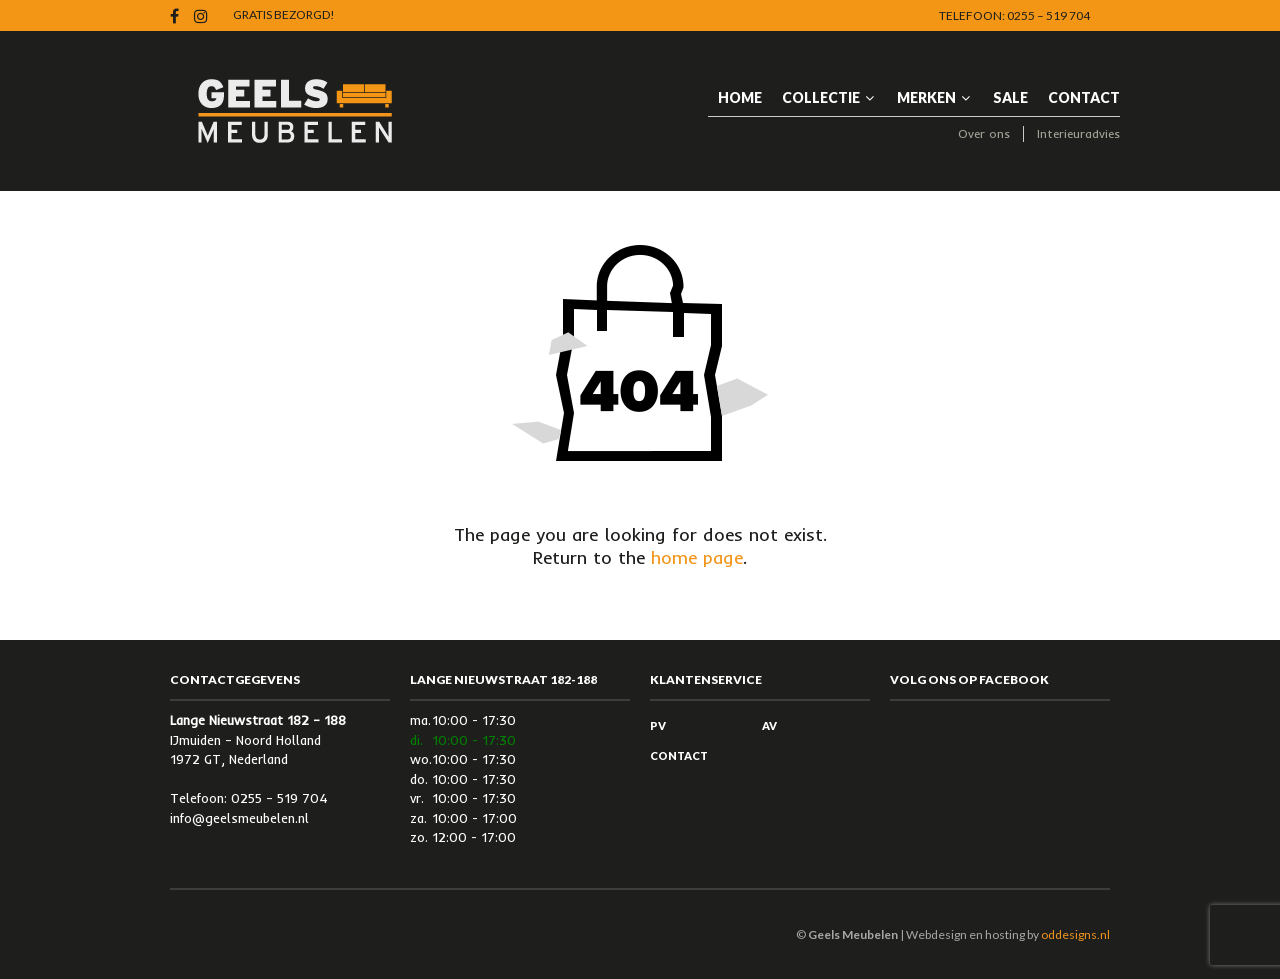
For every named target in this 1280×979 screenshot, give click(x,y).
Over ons (984, 133)
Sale (1010, 97)
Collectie (821, 97)
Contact (1084, 97)
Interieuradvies (1078, 133)
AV (769, 725)
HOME (740, 97)
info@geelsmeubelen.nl (239, 818)
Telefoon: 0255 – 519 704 (1014, 15)
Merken (926, 97)
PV (658, 725)
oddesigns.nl (1075, 934)
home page (697, 557)
